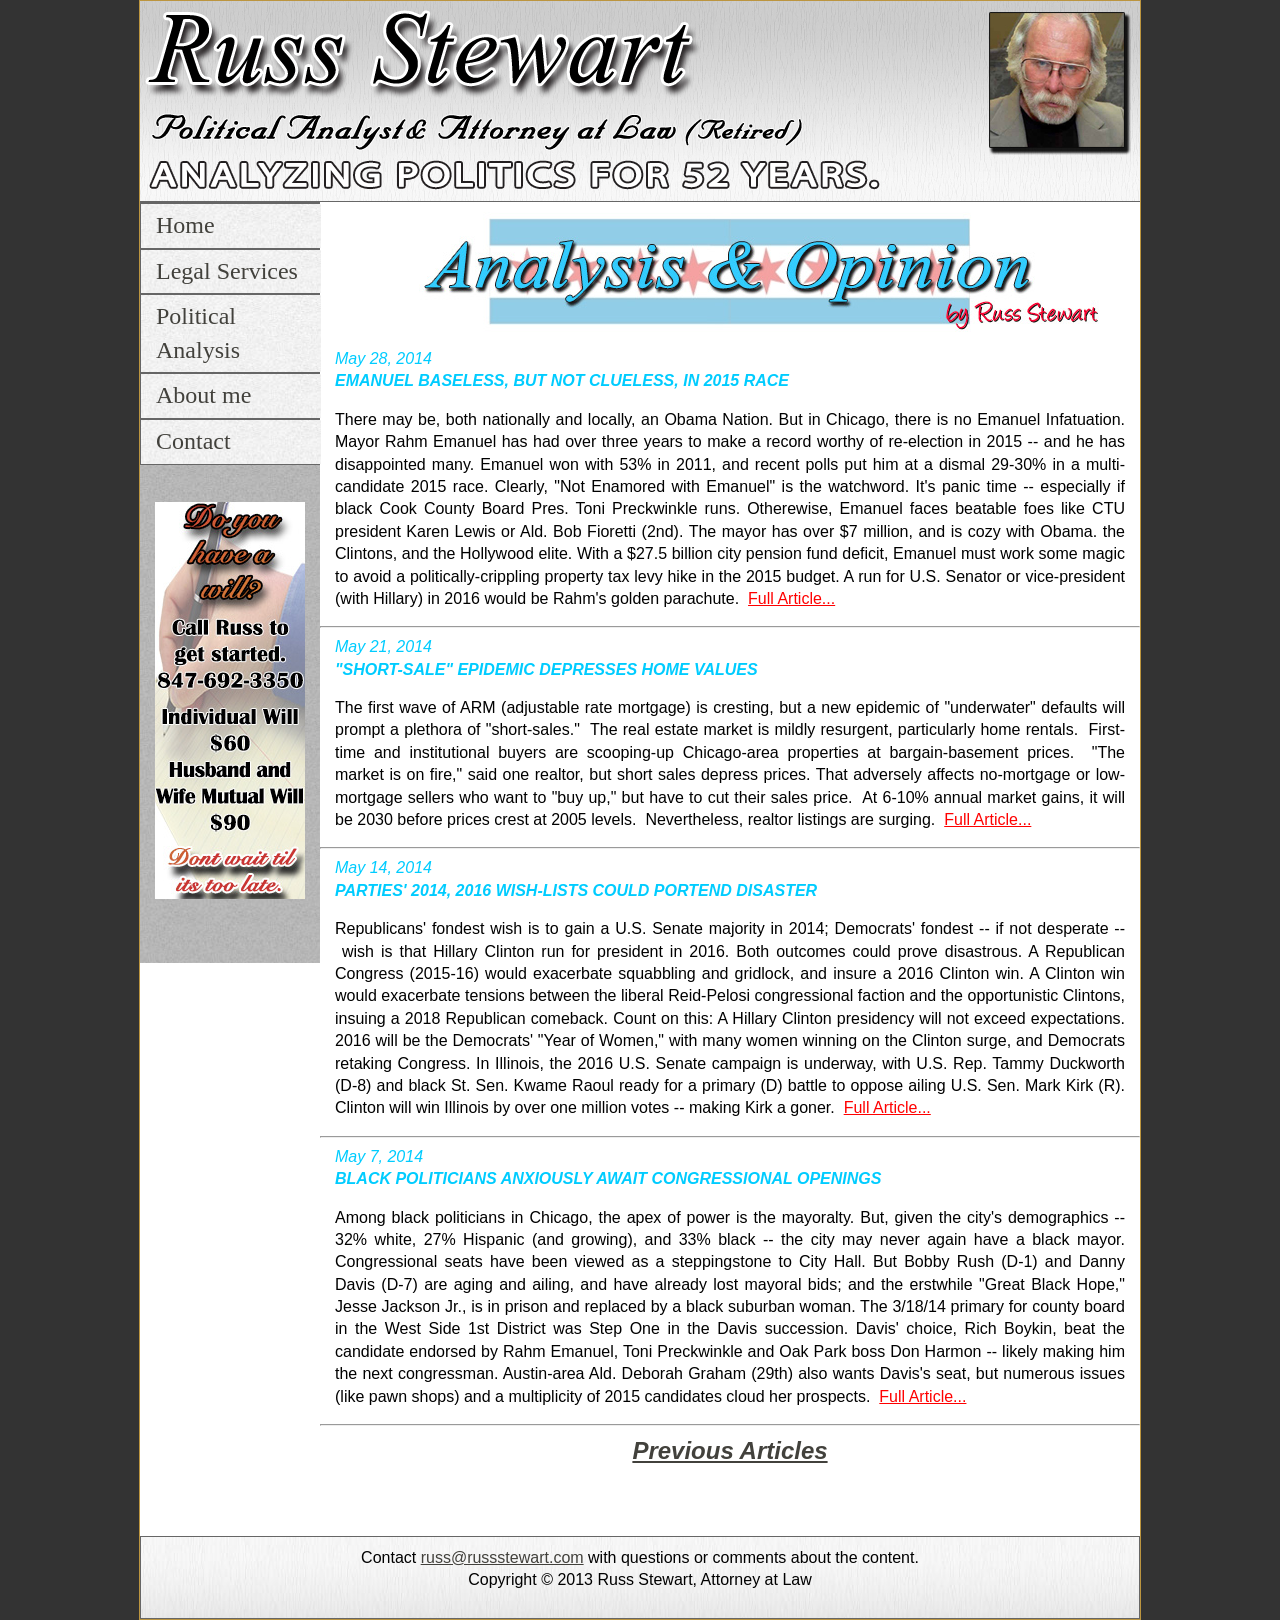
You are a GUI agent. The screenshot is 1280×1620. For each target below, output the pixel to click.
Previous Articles (729, 1450)
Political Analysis (198, 333)
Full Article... (791, 598)
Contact (193, 441)
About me (203, 395)
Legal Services (227, 271)
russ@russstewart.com (502, 1557)
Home (185, 225)
